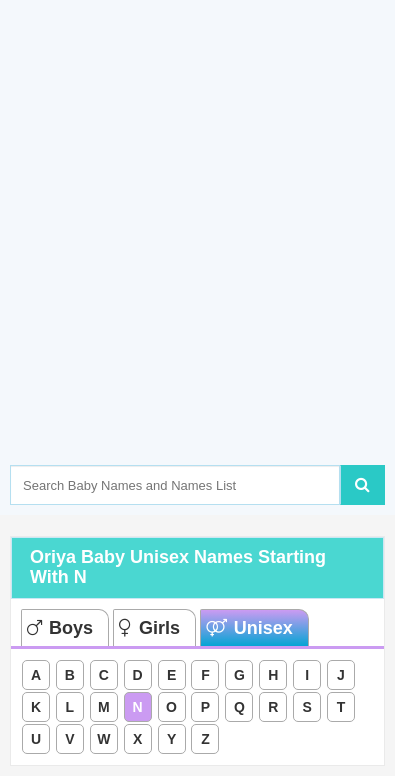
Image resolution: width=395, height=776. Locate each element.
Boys (60, 628)
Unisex (249, 628)
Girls (149, 628)
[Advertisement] (197, 262)
